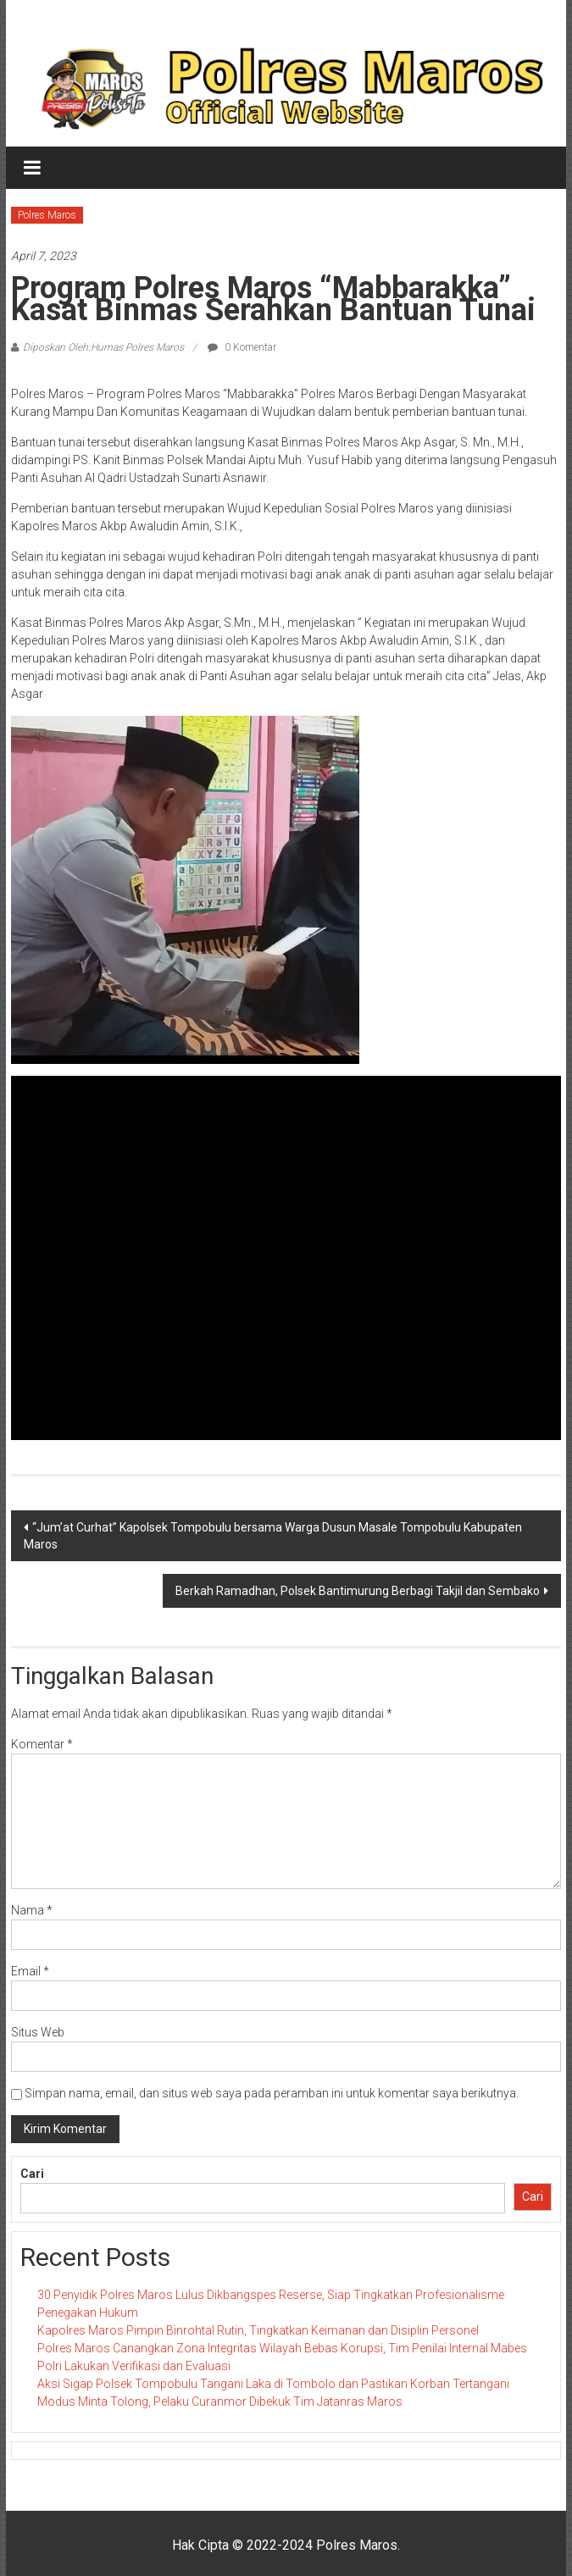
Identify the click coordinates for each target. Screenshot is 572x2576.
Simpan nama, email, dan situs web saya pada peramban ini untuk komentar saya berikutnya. (272, 2093)
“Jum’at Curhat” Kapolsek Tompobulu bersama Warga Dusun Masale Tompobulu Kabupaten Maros (273, 1536)
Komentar (42, 1744)
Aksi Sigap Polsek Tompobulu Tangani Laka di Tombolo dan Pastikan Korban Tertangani (273, 2383)
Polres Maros (47, 215)
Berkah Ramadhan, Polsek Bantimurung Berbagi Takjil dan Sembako (357, 1591)
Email (30, 1971)
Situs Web (37, 2032)
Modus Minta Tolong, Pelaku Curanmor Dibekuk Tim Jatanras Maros (220, 2401)
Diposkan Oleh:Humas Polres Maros (103, 347)
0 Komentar (242, 347)
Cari (32, 2173)
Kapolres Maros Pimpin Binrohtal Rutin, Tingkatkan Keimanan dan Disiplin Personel (258, 2330)
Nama (32, 1910)
